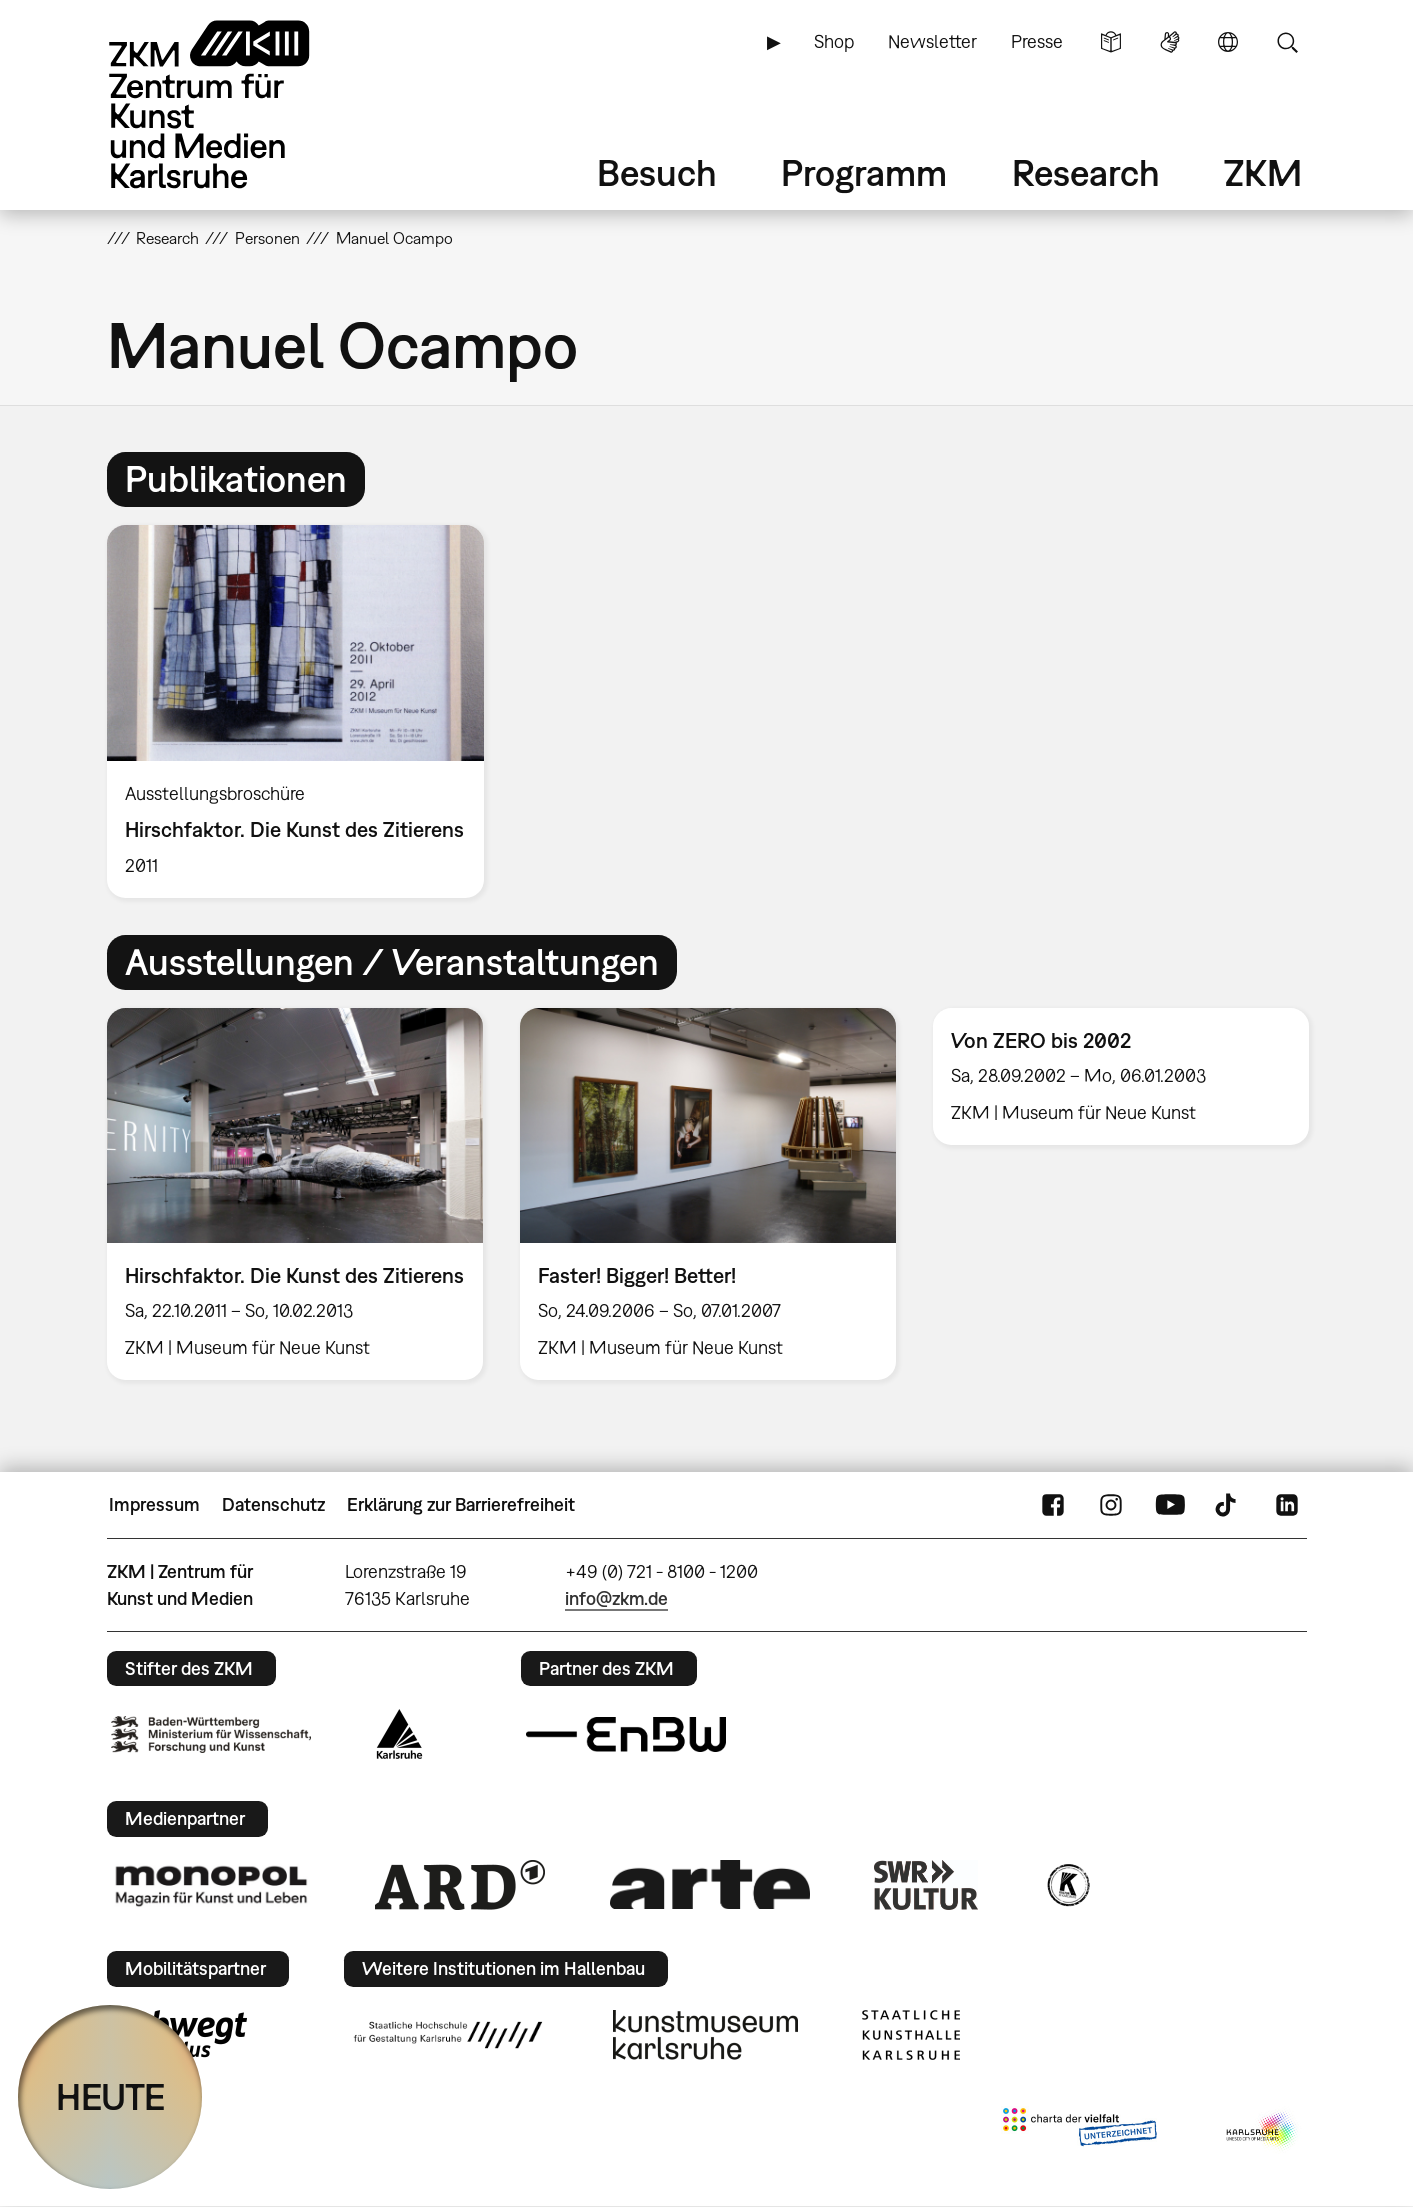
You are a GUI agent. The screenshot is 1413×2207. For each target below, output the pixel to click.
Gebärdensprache (1170, 42)
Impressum (154, 1504)
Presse (1037, 41)
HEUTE (110, 2096)
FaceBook (1053, 1505)
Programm (864, 172)
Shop (834, 41)
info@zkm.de (616, 1598)
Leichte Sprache (1111, 42)
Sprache (1228, 42)
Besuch (657, 172)
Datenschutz (273, 1504)
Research (1086, 172)
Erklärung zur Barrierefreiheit (461, 1504)
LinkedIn (1287, 1505)
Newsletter (932, 41)
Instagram (1111, 1505)
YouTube (1170, 1505)
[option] (305, 711)
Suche (1287, 42)
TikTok (1228, 1505)
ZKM (1263, 172)
